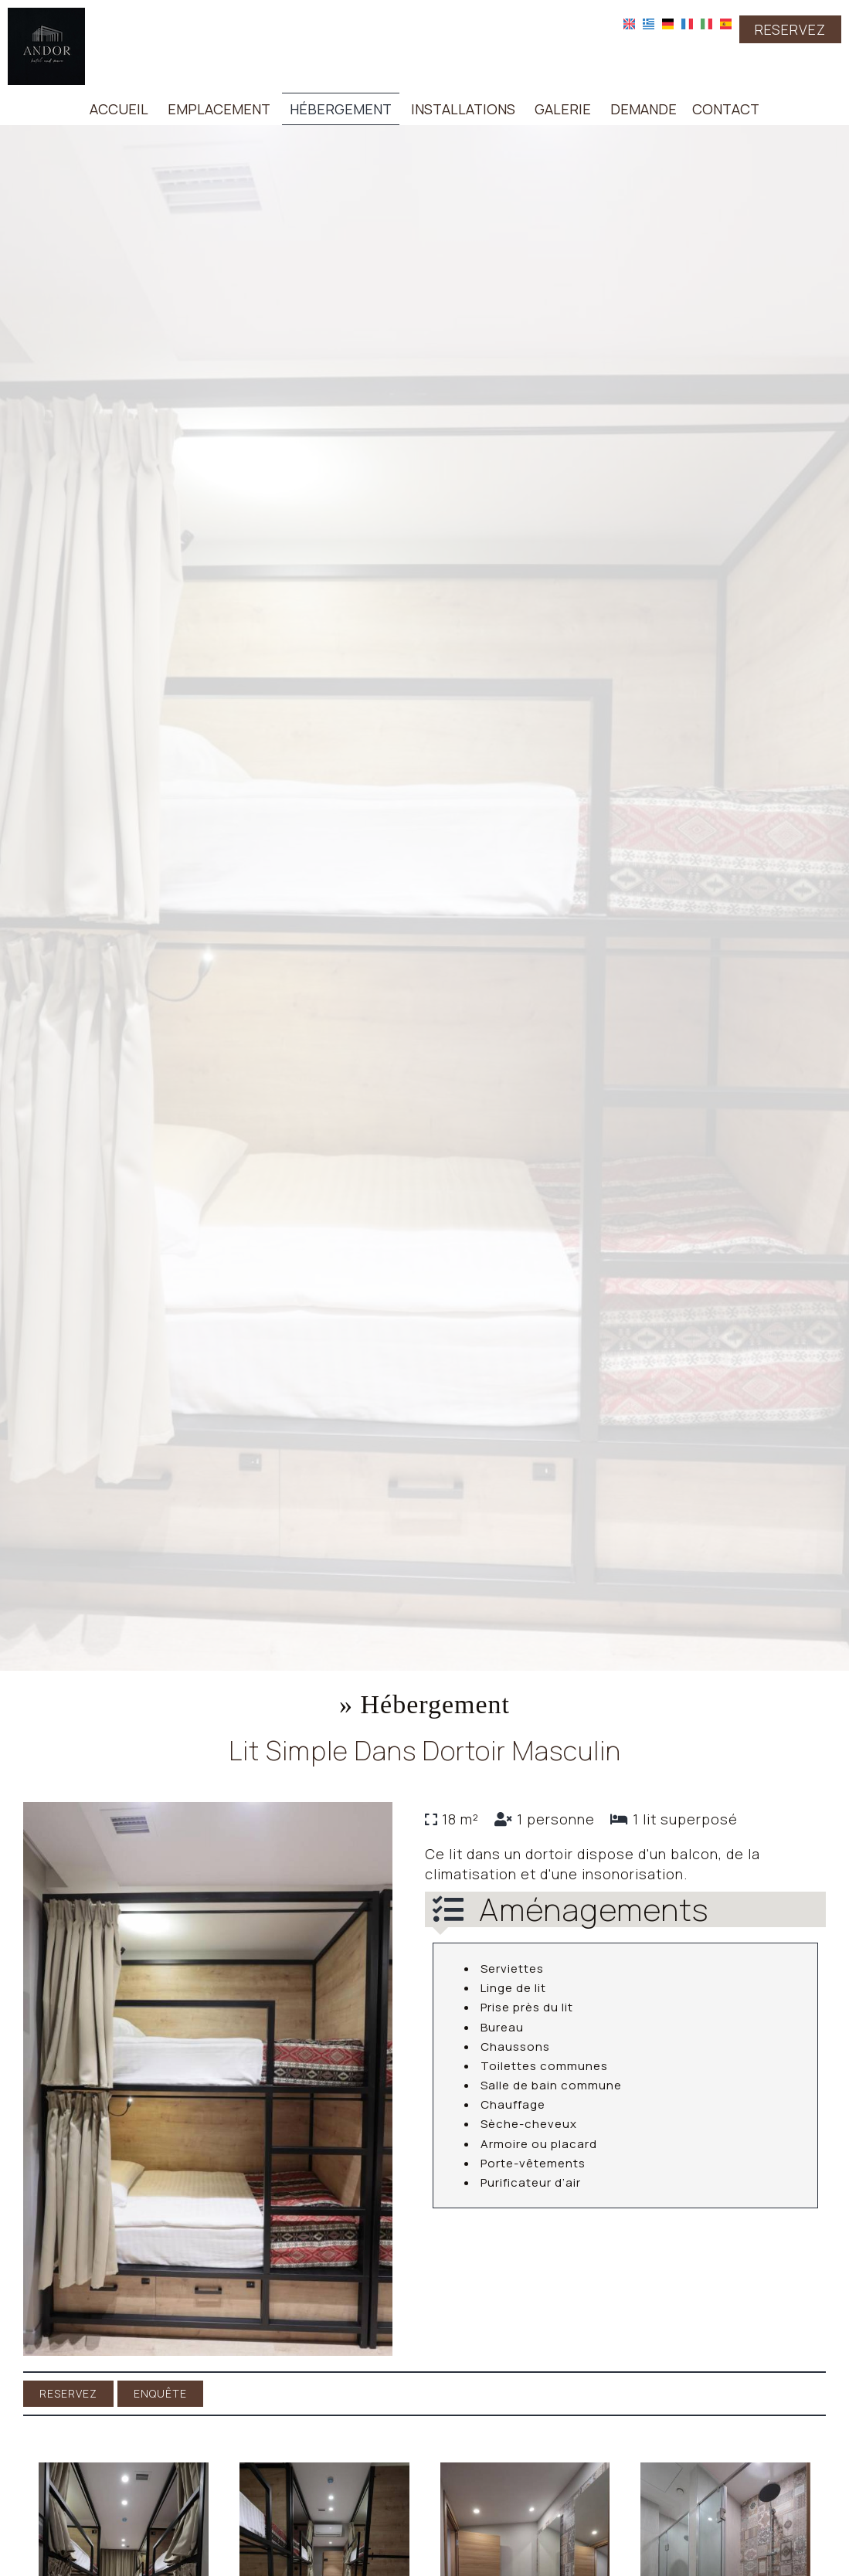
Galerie (563, 109)
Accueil (119, 109)
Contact (725, 109)
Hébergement (341, 109)
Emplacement (219, 109)
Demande (643, 109)
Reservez (790, 29)
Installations (463, 109)
